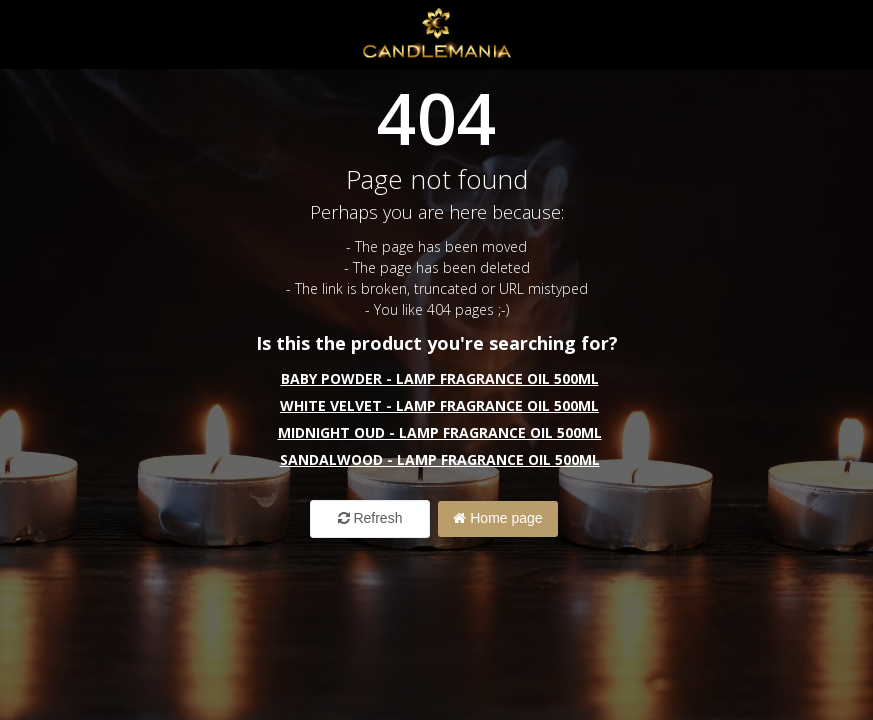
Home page (497, 518)
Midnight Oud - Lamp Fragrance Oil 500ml (440, 432)
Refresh (370, 518)
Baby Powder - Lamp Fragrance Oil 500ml (440, 378)
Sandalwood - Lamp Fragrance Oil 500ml (440, 459)
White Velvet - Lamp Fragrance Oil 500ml (439, 405)
